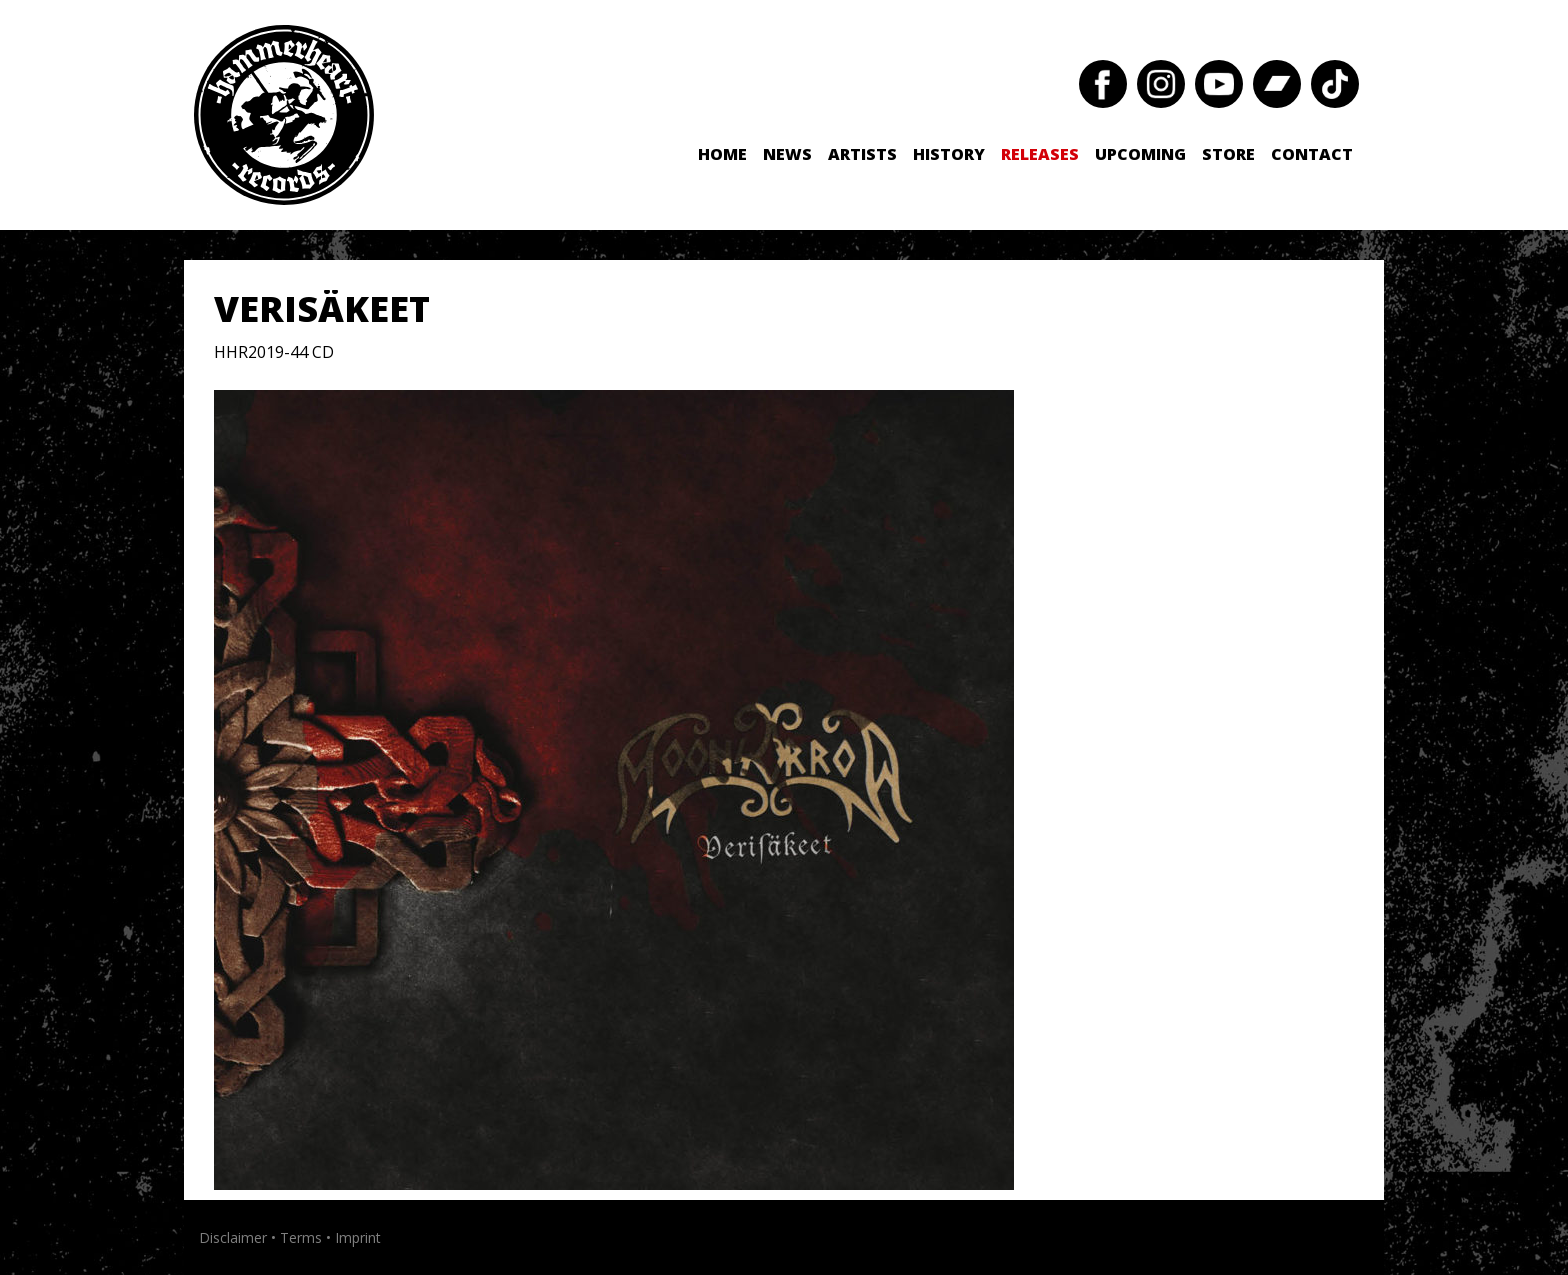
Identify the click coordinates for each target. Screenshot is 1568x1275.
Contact (1312, 154)
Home (722, 154)
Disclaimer (233, 1237)
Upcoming (1140, 154)
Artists (862, 154)
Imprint (358, 1237)
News (787, 154)
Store (1228, 154)
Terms (301, 1237)
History (949, 154)
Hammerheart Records (284, 115)
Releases (1040, 154)
